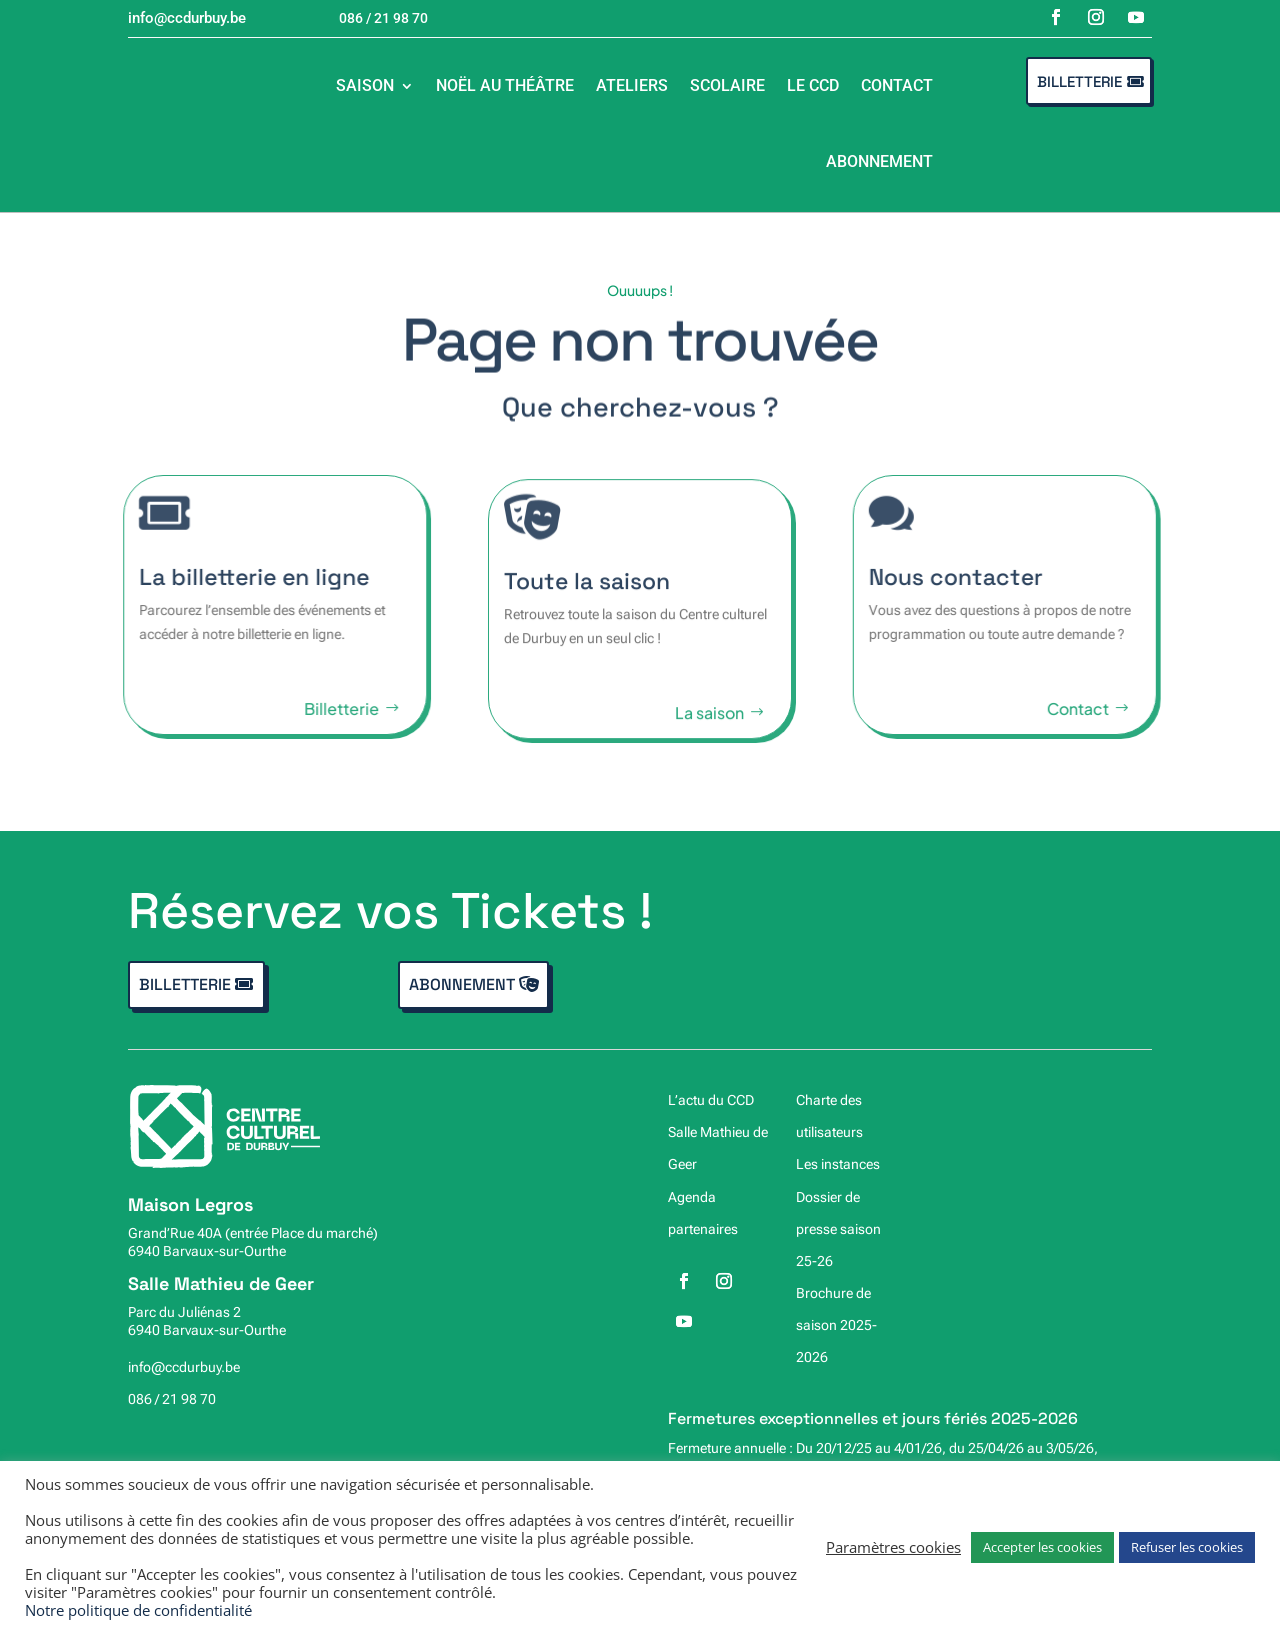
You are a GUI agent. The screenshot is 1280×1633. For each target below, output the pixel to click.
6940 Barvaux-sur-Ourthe (207, 1251)
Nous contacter (966, 577)
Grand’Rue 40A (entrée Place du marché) (253, 1233)
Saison (365, 85)
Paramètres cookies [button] (893, 1547)
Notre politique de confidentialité (138, 1610)
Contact (897, 85)
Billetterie (1079, 81)
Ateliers (632, 85)
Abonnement (879, 161)
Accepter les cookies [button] (1042, 1547)
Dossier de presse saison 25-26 (838, 1229)
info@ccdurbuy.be (184, 1367)
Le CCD (813, 85)
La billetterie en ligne (244, 577)
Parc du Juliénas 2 (184, 1312)
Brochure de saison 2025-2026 (836, 1325)
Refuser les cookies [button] (1187, 1547)
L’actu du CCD (711, 1100)
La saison (709, 721)
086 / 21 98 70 (172, 1399)
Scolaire (727, 85)
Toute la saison (587, 590)
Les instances (838, 1164)
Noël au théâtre (505, 85)
